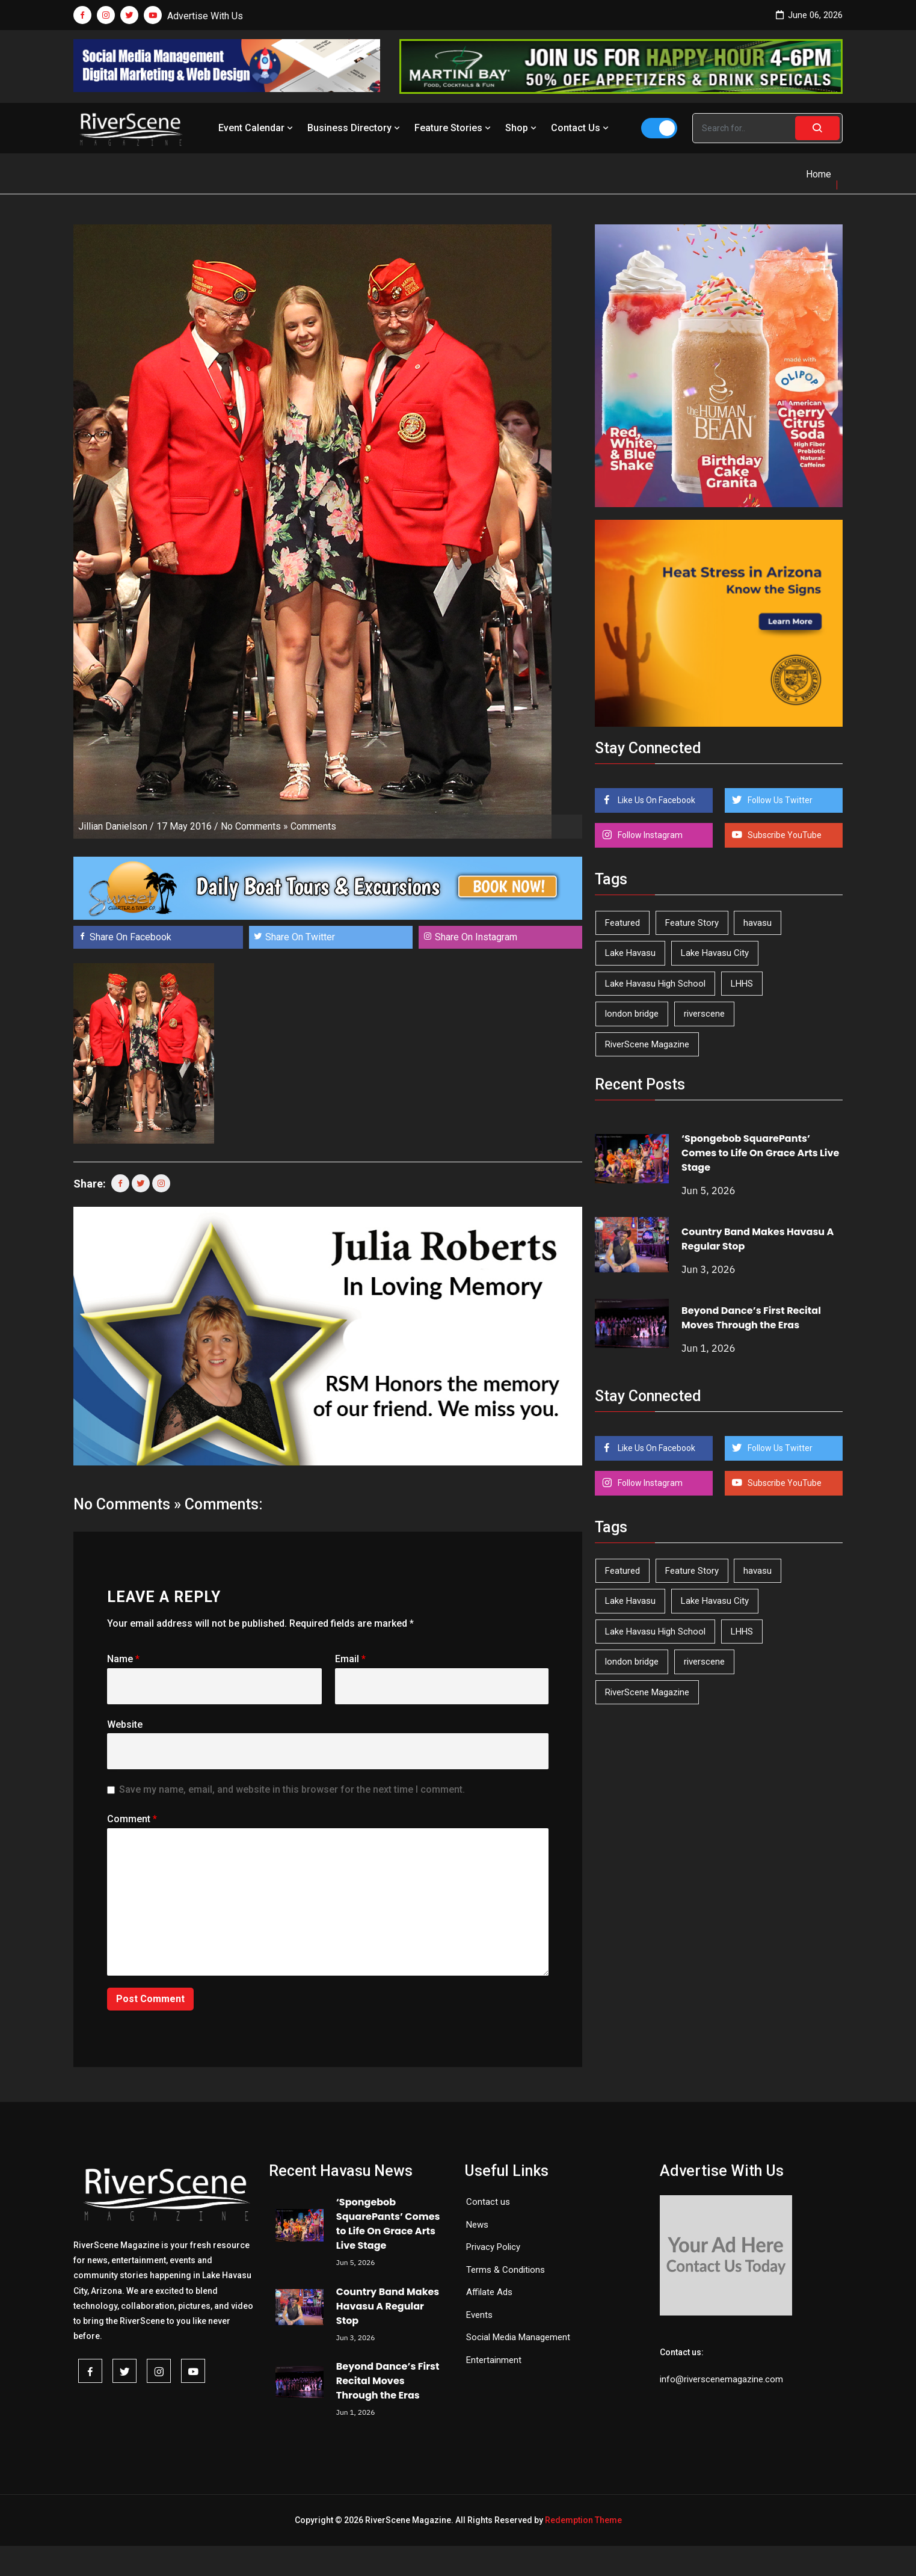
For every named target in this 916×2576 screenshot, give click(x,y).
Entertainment (493, 2360)
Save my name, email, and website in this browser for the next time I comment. (292, 1789)
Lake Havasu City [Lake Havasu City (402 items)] (715, 953)
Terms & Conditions (505, 2269)
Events (479, 2314)
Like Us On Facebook (655, 800)
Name (123, 1659)
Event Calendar (256, 128)
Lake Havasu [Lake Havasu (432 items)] (630, 953)
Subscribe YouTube (784, 835)
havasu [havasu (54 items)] (757, 922)
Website (125, 1724)
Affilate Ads (489, 2292)
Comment (132, 1819)
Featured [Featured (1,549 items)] (622, 922)
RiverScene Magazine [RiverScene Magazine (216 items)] (647, 1044)
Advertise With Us (205, 16)
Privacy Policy (493, 2247)
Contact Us (581, 128)
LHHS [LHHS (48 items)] (742, 983)
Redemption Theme (583, 2520)
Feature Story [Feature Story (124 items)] (692, 922)
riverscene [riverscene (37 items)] (704, 1013)
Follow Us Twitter (779, 800)
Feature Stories (453, 128)
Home (818, 174)
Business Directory (354, 128)
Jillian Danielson (112, 826)
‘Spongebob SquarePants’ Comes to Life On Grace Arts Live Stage (760, 1153)
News (477, 2224)
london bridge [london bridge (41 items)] (632, 1013)
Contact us (488, 2201)
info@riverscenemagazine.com (721, 2379)
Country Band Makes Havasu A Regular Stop (387, 2306)
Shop (522, 128)
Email (350, 1659)
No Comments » (254, 826)
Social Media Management (518, 2337)
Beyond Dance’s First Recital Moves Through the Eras (751, 1318)
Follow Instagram (649, 835)
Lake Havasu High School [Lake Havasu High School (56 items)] (655, 983)
